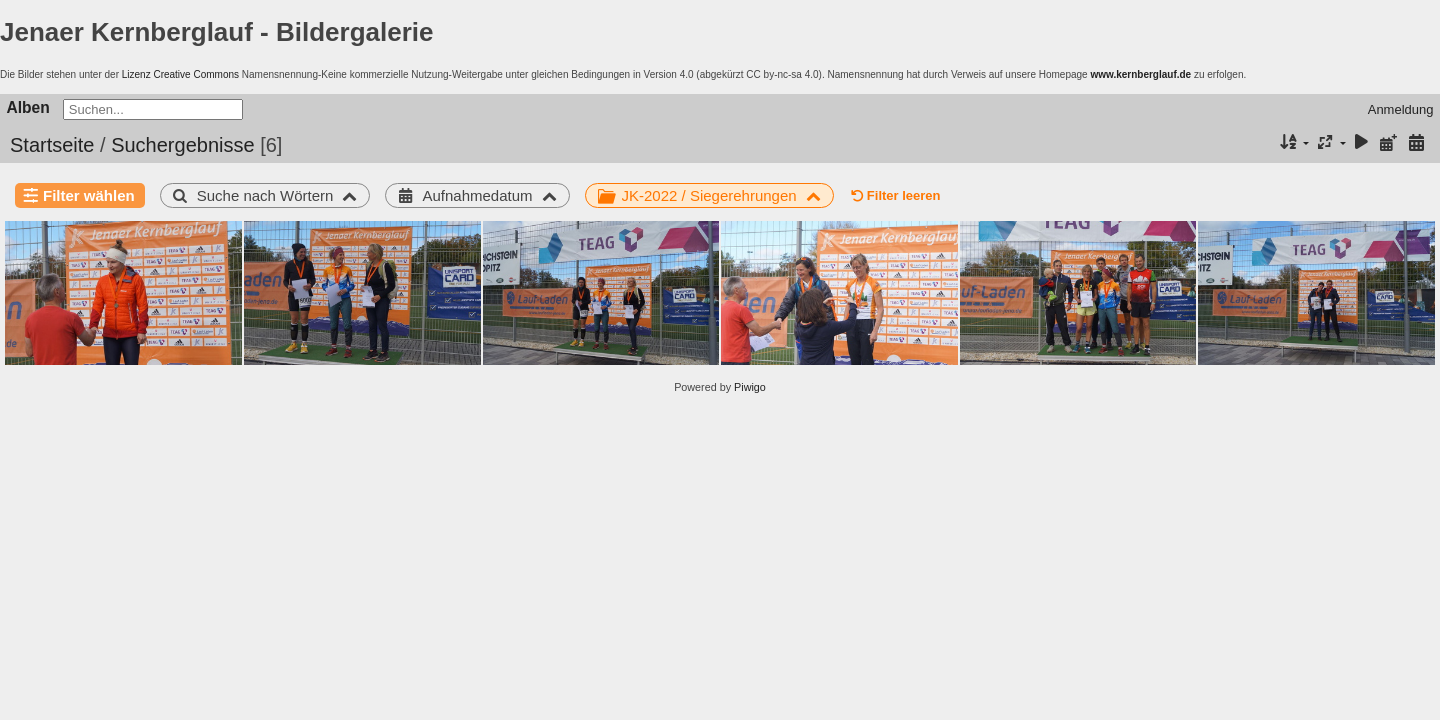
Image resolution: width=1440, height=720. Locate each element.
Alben (28, 107)
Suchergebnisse (182, 145)
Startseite (52, 145)
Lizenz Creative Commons (180, 74)
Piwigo (750, 387)
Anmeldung (1401, 109)
